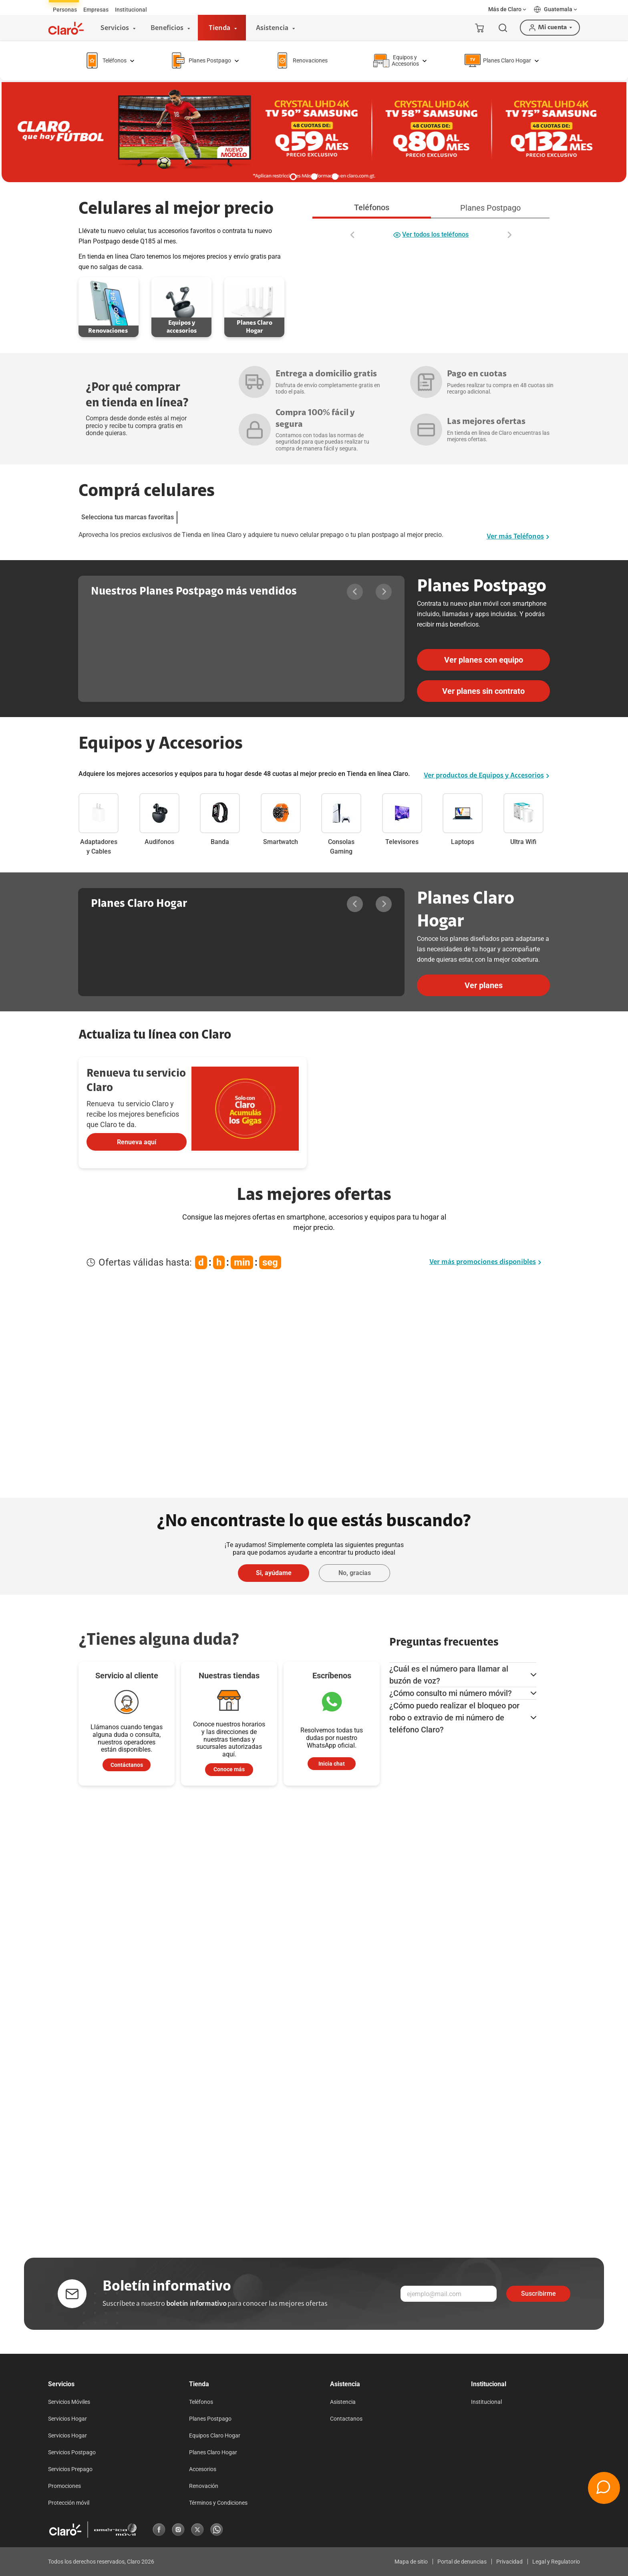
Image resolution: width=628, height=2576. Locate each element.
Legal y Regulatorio (556, 2561)
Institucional (486, 2402)
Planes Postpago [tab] (490, 208)
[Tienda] (222, 27)
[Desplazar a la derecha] (509, 234)
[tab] (65, 9)
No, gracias (354, 1573)
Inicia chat (331, 1763)
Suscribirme (538, 2293)
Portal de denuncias (462, 2561)
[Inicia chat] (332, 1763)
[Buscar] (503, 28)
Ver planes (484, 985)
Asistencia (343, 2402)
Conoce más (229, 1769)
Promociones (64, 2486)
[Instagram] (178, 2529)
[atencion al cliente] (229, 1769)
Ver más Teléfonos (518, 537)
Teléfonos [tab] (371, 207)
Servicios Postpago (72, 2452)
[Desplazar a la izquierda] (352, 234)
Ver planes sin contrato (483, 691)
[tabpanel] (431, 230)
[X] (197, 2529)
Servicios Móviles (69, 2402)
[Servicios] (117, 27)
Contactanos (346, 2418)
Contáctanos (127, 1765)
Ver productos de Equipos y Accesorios (487, 776)
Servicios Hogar (67, 2418)
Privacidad (509, 2561)
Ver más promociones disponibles (485, 1262)
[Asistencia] (274, 27)
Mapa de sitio (411, 2561)
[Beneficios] (169, 27)
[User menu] (550, 28)
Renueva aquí (136, 1142)
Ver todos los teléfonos (431, 235)
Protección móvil (68, 2503)
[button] (507, 9)
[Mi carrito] (479, 27)
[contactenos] (127, 1764)
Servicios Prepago (70, 2469)
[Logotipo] (66, 28)
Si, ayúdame (274, 1573)
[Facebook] (159, 2529)
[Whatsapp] (216, 2529)
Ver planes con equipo (483, 660)
